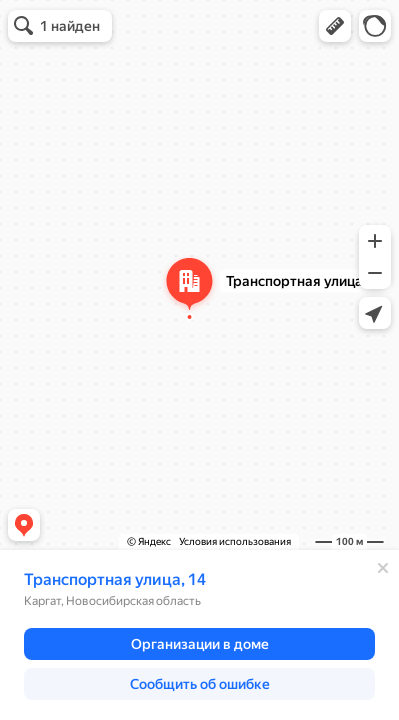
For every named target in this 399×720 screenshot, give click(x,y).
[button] (335, 26)
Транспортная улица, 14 (115, 579)
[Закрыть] (383, 568)
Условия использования (235, 541)
